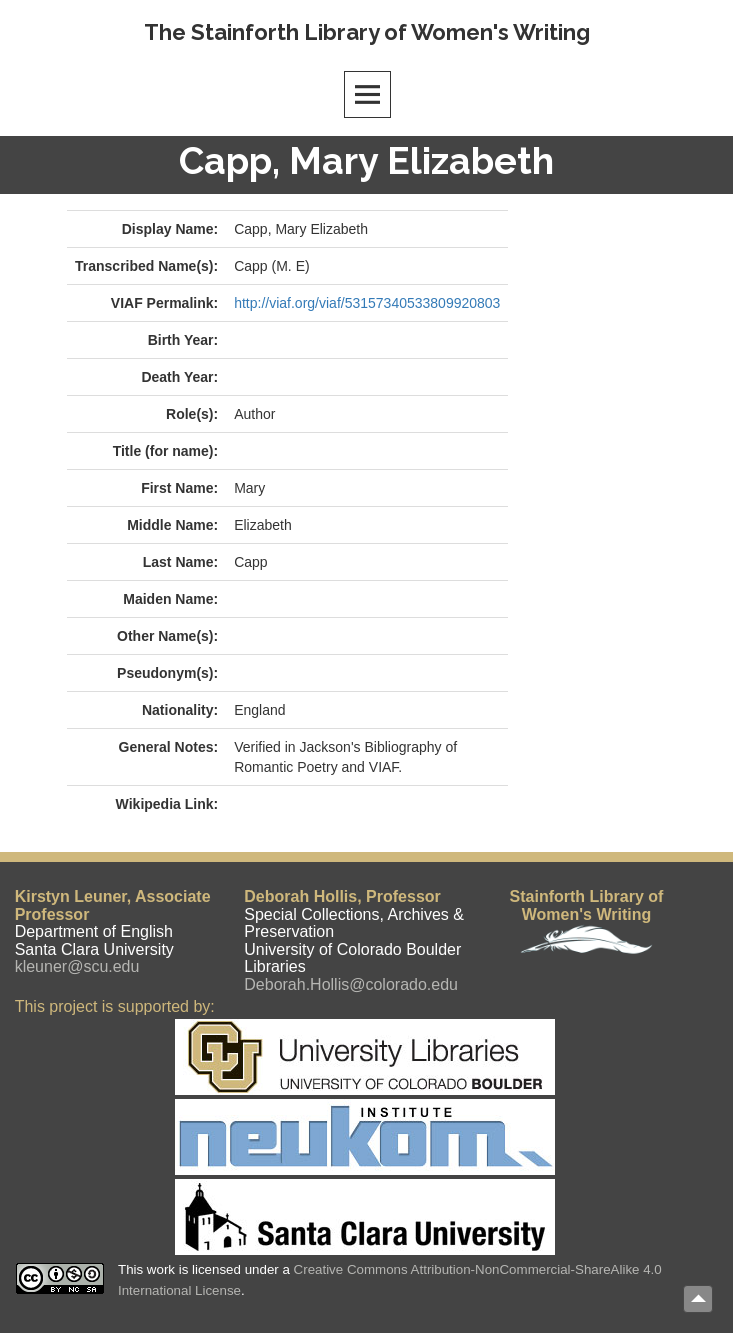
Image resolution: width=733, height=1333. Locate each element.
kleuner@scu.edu (77, 966)
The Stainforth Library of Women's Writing (367, 32)
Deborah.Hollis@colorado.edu (351, 984)
